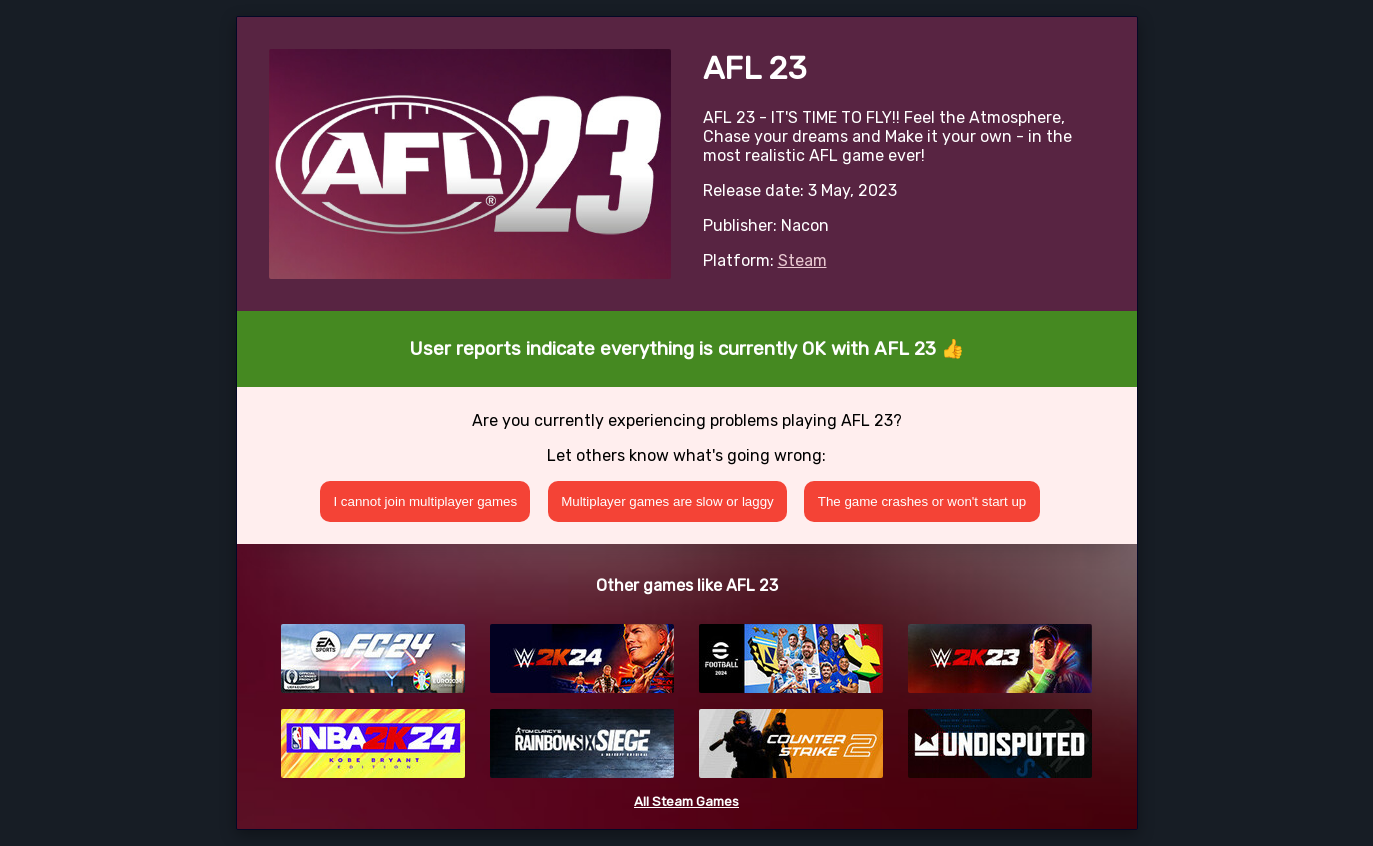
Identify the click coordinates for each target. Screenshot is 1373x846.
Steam (802, 260)
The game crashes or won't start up (922, 501)
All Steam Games (686, 801)
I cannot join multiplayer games (425, 501)
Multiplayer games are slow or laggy (667, 501)
